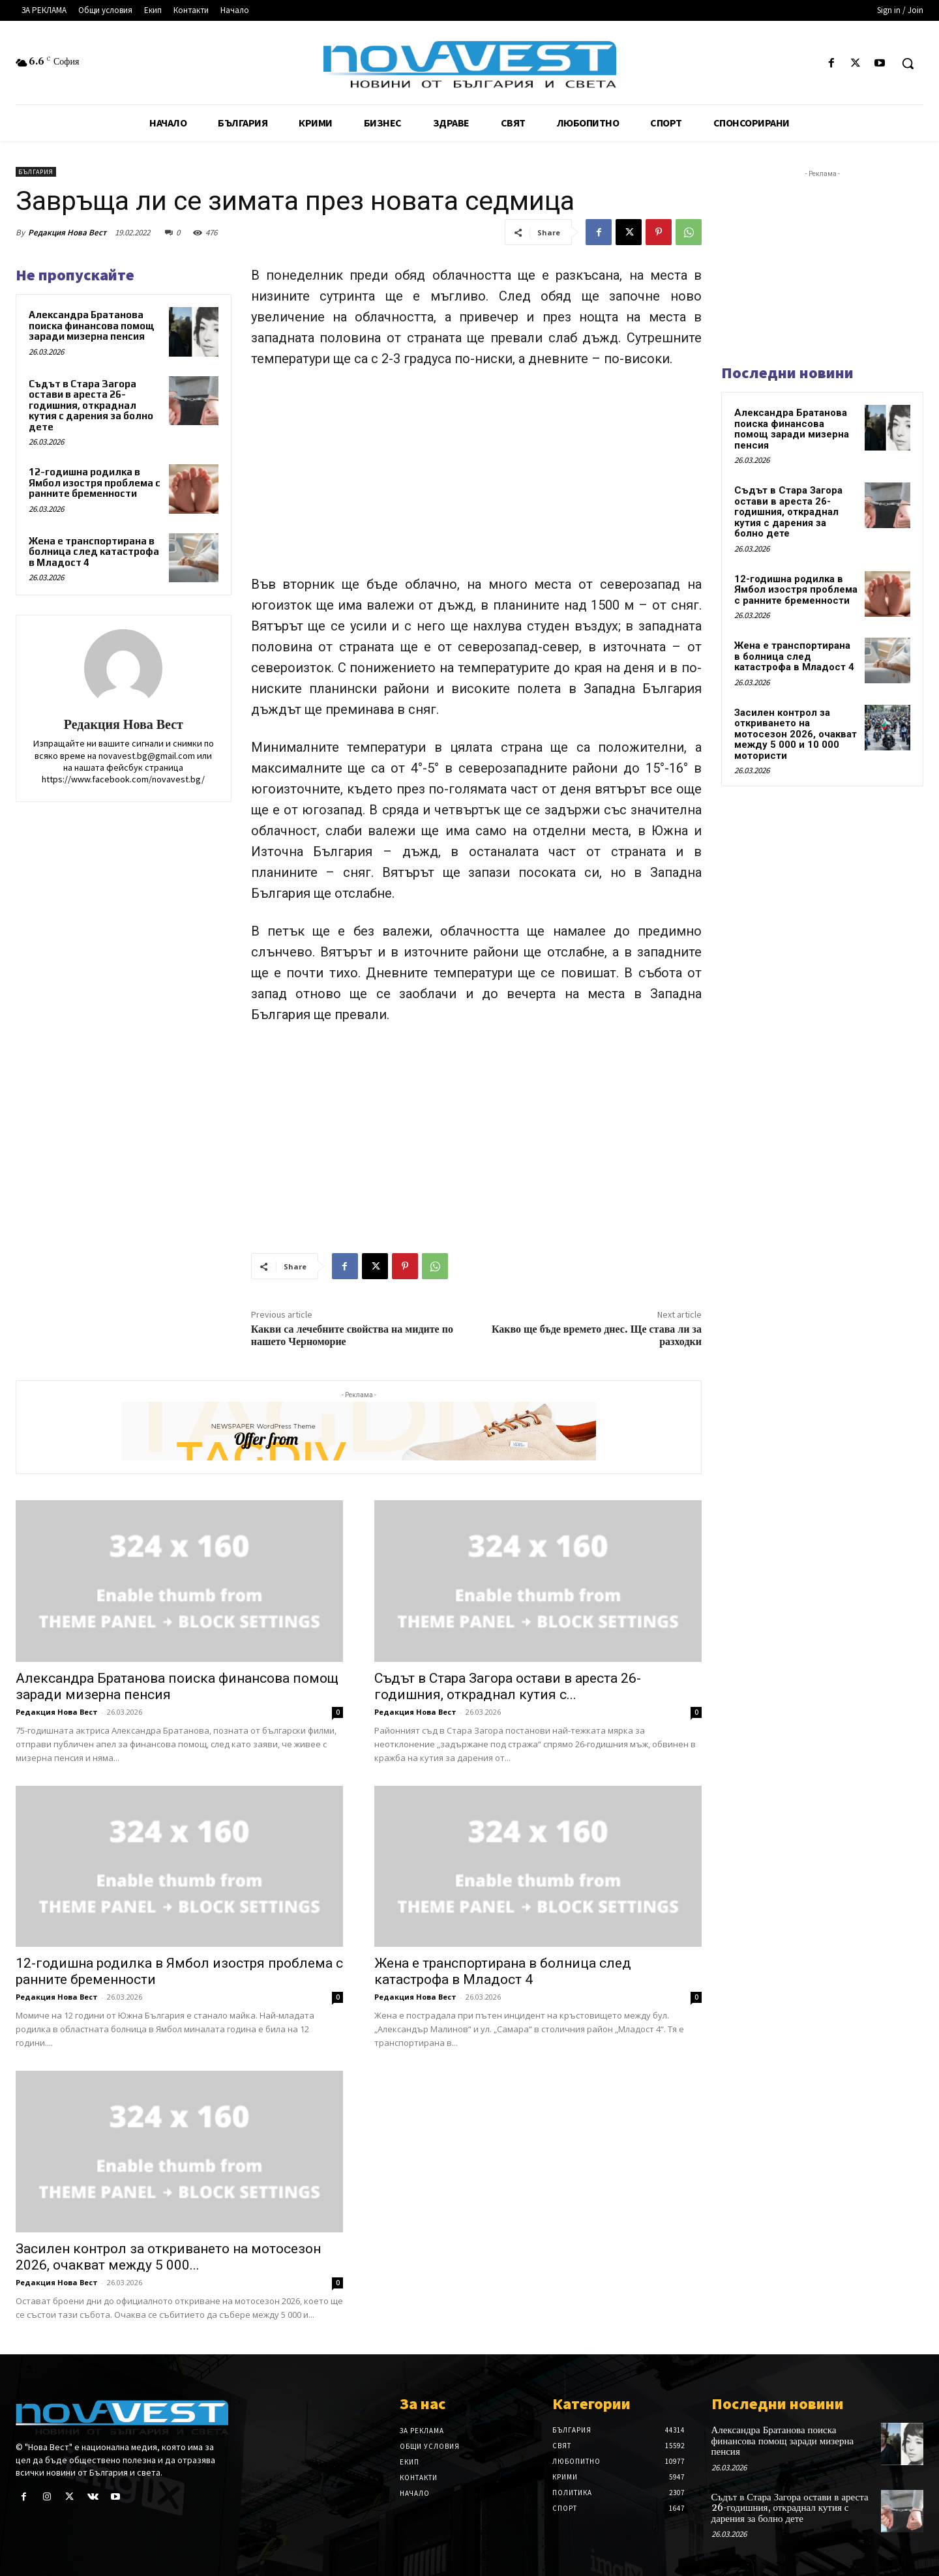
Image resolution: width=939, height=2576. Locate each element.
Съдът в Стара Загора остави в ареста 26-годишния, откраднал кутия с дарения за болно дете (91, 405)
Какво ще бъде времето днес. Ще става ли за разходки (597, 1335)
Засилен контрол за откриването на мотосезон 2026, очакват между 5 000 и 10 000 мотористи (795, 734)
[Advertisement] (476, 477)
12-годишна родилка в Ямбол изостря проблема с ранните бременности (94, 482)
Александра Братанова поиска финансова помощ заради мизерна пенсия (92, 325)
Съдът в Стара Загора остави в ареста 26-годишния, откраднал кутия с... (507, 1686)
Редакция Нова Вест (67, 232)
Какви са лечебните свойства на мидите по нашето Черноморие (352, 1335)
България (36, 172)
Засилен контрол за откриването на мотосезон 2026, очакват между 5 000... (168, 2257)
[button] (907, 63)
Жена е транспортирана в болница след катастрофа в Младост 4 (94, 551)
